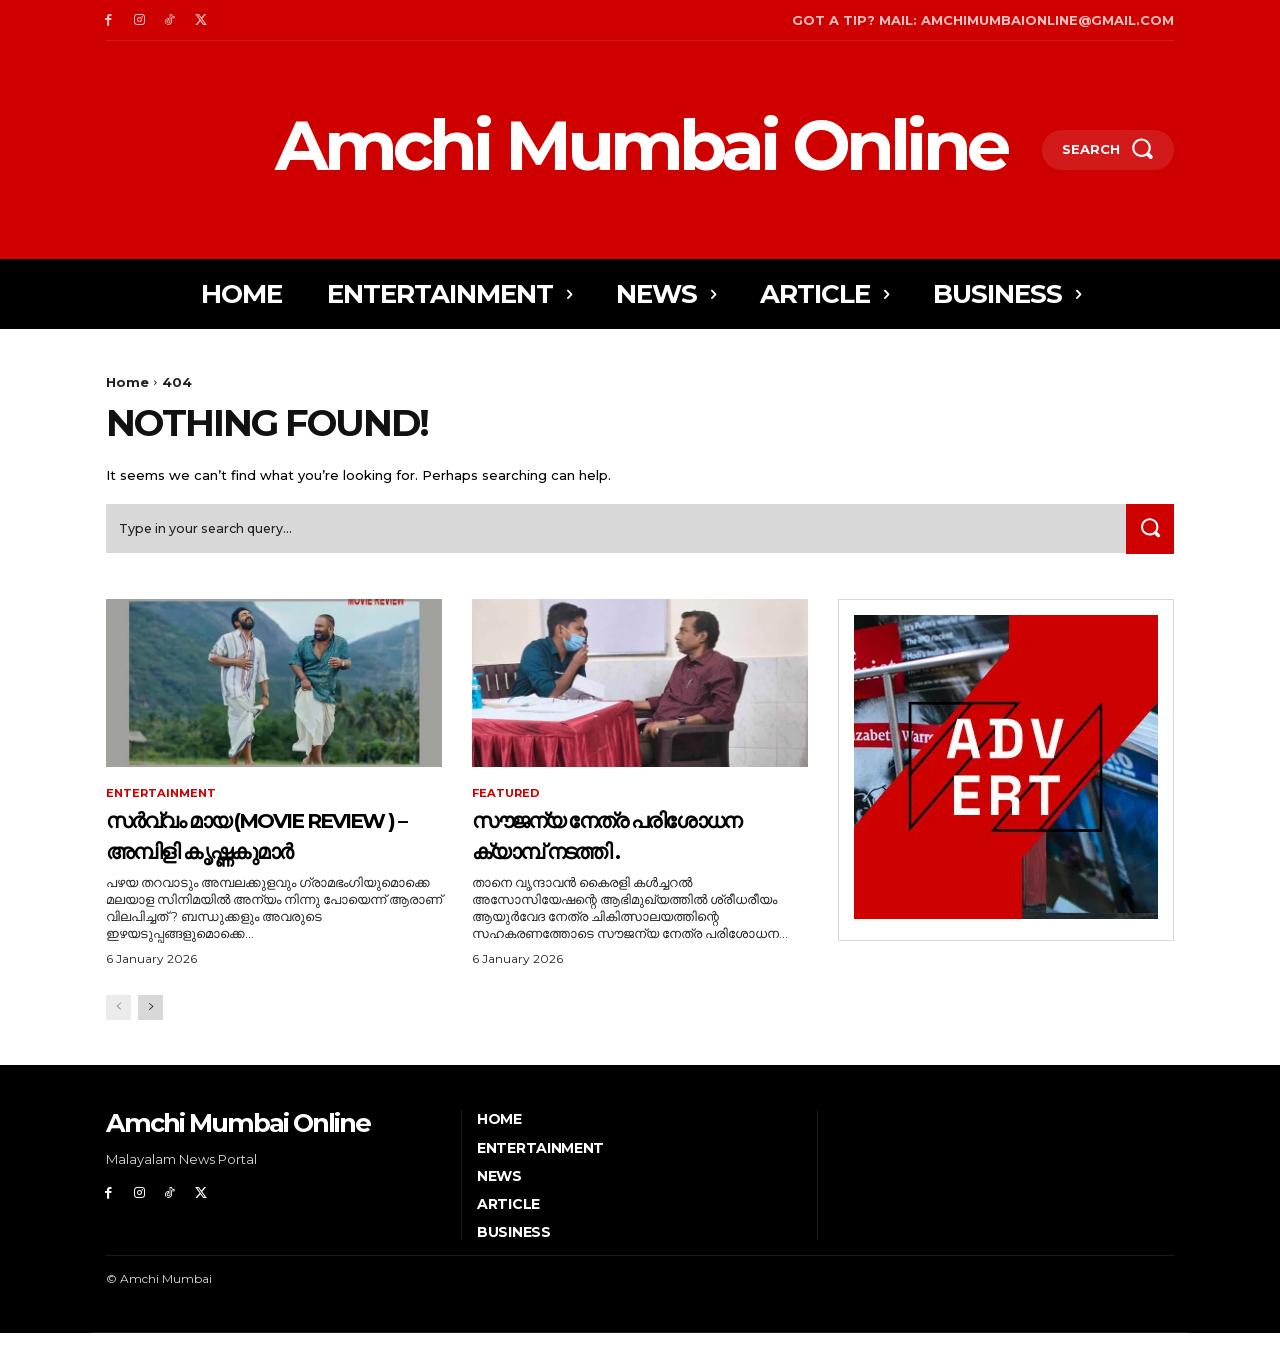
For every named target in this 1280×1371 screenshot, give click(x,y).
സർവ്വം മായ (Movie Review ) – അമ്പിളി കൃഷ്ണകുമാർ (243, 856)
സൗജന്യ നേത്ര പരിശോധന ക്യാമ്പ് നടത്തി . (598, 856)
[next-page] (150, 1045)
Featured (507, 800)
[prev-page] (118, 1045)
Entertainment (163, 800)
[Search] (1147, 534)
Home (127, 382)
